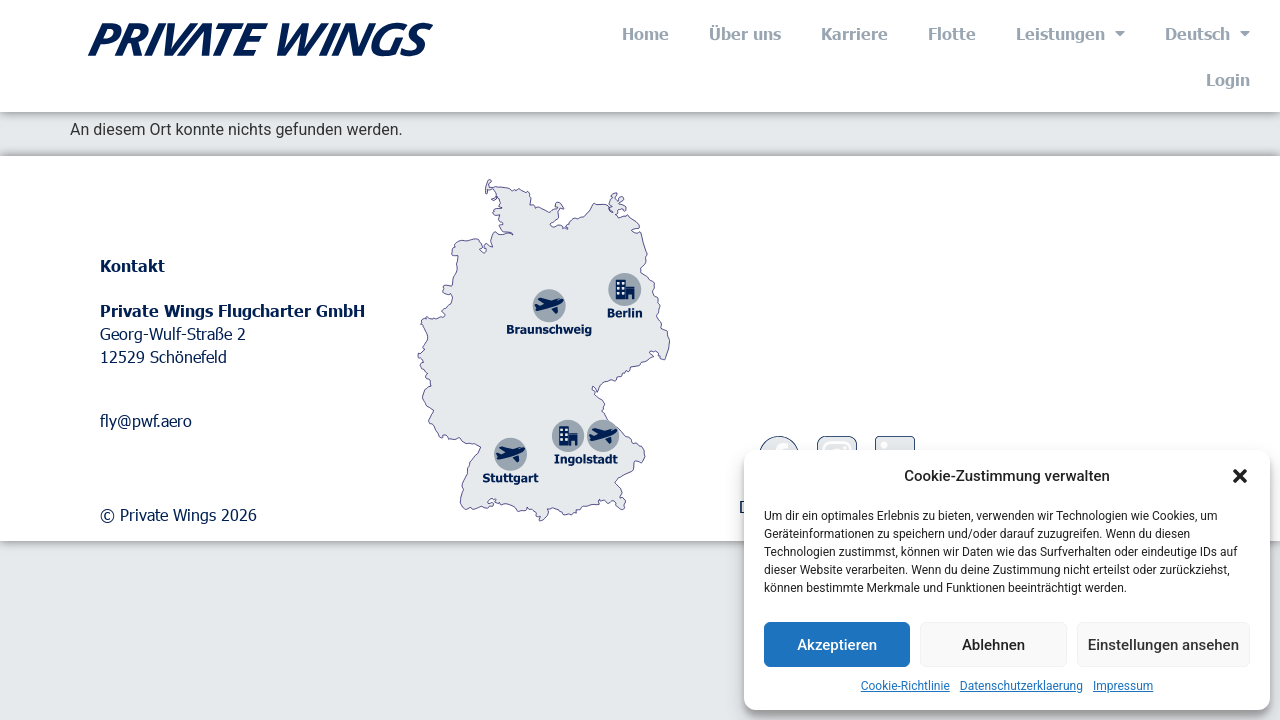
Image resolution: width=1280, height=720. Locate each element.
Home (645, 33)
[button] (1240, 476)
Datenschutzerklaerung (1021, 686)
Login (1228, 79)
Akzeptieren (837, 645)
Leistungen (1070, 33)
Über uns (745, 33)
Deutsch (1207, 33)
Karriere (854, 33)
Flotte (952, 33)
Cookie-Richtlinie (905, 686)
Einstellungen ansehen (1163, 645)
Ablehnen (993, 645)
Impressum (1123, 686)
